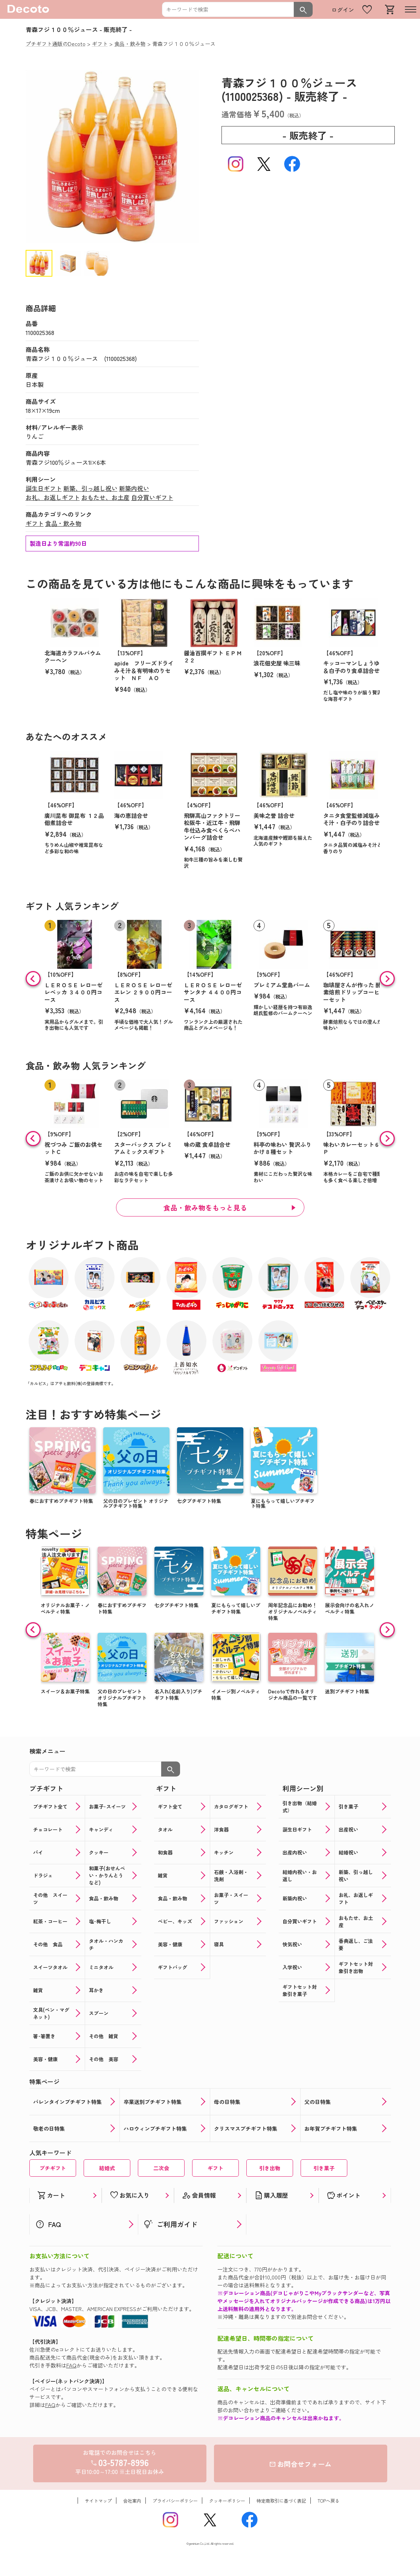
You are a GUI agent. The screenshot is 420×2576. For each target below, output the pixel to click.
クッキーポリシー (227, 2500)
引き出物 (269, 2168)
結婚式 (107, 2168)
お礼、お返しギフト (53, 497)
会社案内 (132, 2500)
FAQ (71, 2365)
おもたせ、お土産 (105, 497)
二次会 (161, 2168)
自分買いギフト (152, 497)
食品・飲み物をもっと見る (205, 1207)
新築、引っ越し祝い (90, 488)
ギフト (35, 523)
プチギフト (53, 2168)
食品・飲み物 (63, 523)
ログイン (342, 10)
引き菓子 (323, 2168)
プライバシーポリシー (175, 2500)
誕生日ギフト (44, 488)
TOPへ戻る (328, 2500)
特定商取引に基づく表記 (281, 2500)
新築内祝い (134, 488)
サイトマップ (98, 2500)
